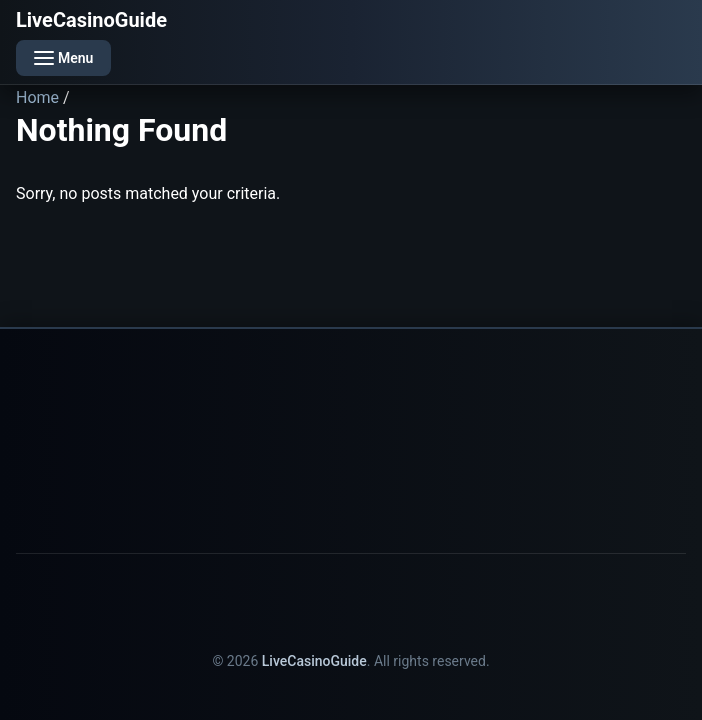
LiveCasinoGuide (91, 20)
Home (37, 97)
